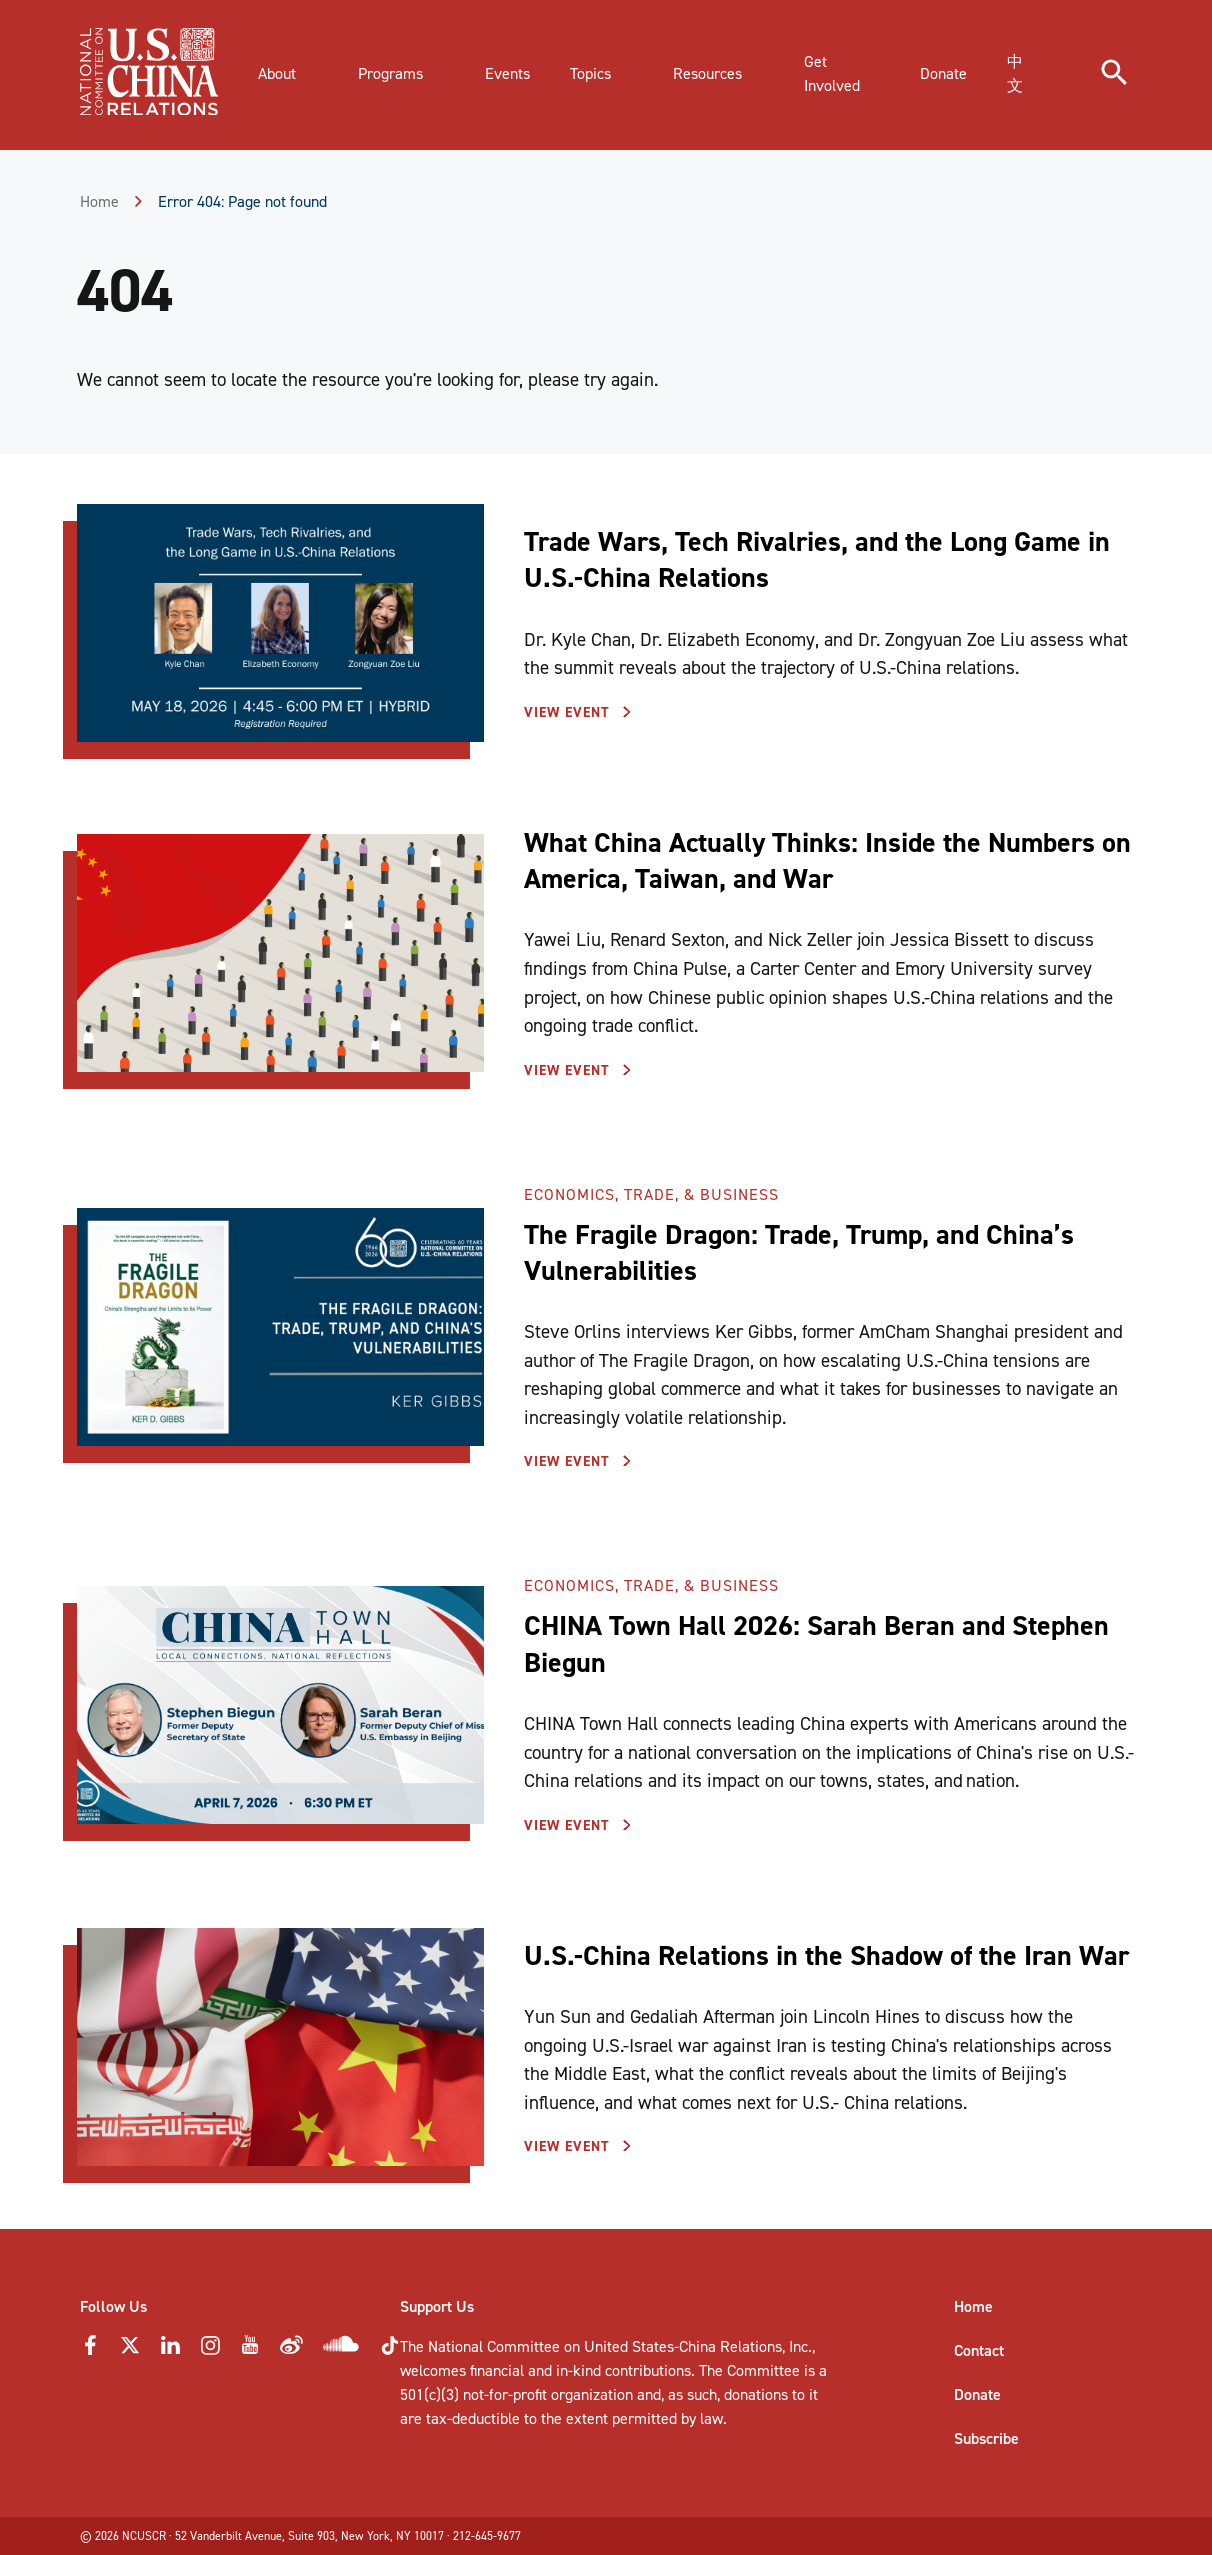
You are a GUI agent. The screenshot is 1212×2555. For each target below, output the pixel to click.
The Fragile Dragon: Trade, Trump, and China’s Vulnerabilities (799, 1252)
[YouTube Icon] (250, 2350)
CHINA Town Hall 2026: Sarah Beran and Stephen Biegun (816, 1643)
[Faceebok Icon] (90, 2350)
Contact (979, 2350)
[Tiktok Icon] (390, 2351)
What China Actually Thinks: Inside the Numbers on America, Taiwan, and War (827, 860)
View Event (569, 712)
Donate (977, 2394)
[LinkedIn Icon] (170, 2350)
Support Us (437, 2306)
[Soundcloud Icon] (341, 2347)
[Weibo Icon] (291, 2350)
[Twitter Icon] (130, 2350)
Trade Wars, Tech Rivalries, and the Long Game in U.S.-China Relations (817, 559)
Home (99, 201)
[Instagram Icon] (210, 2350)
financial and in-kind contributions (580, 2370)
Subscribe (986, 2438)
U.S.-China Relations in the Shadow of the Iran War (826, 1955)
